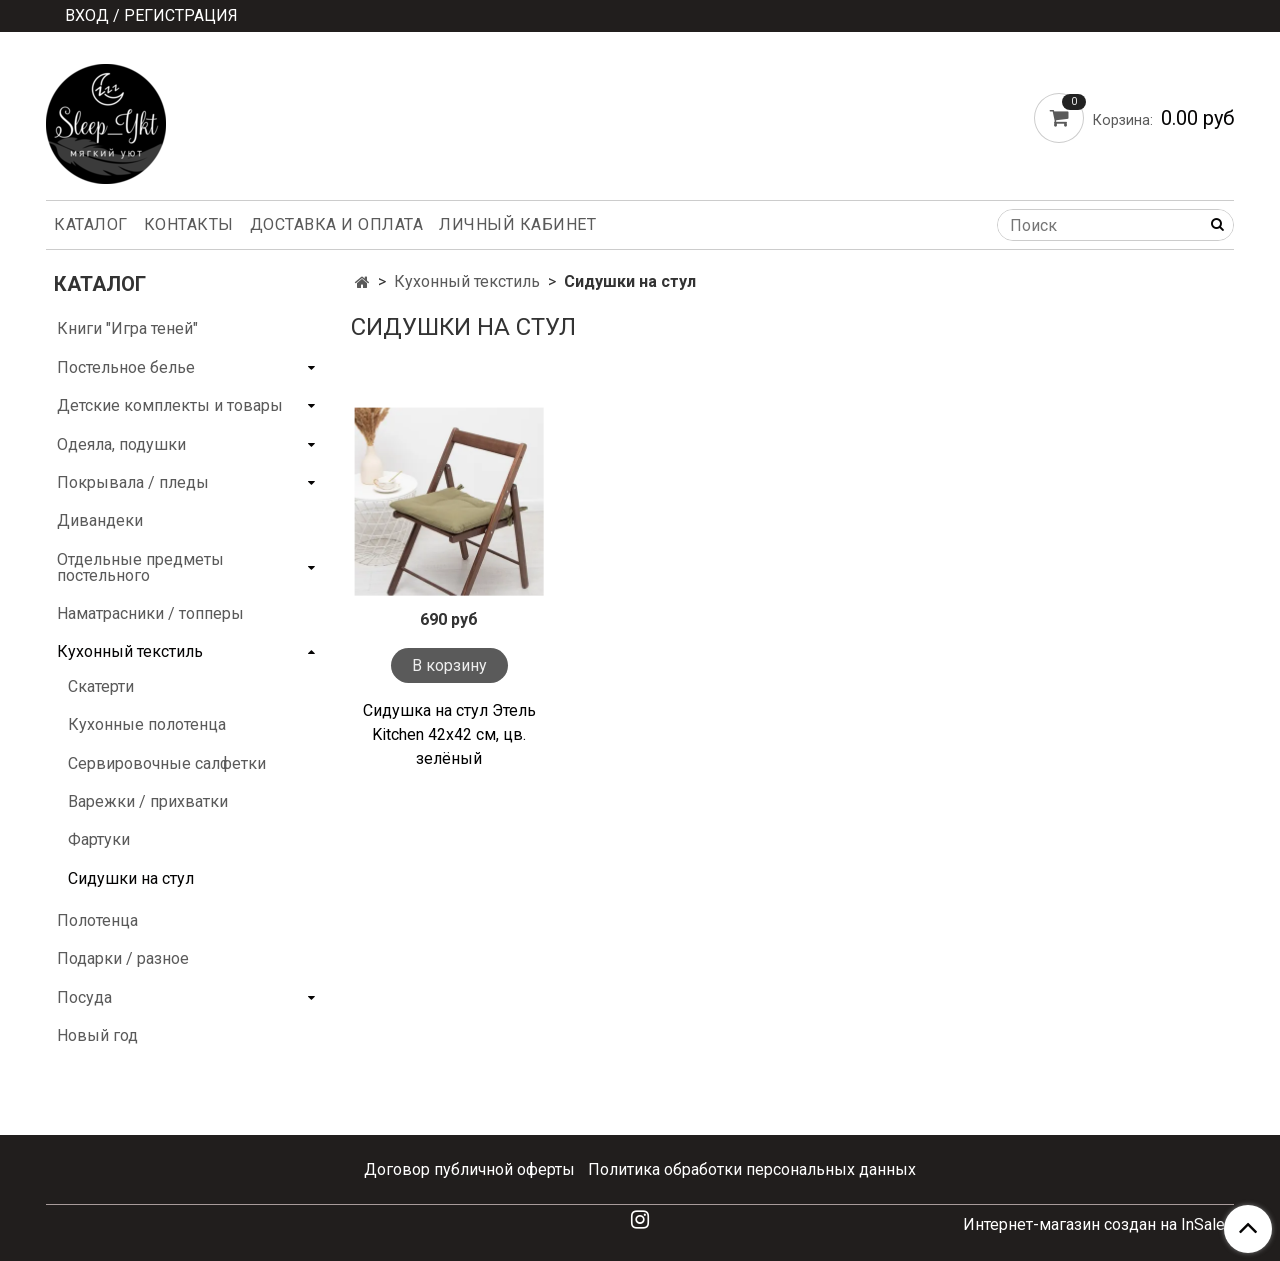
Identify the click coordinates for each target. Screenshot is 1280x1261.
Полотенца (97, 920)
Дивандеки (100, 520)
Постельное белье (126, 367)
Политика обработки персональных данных (752, 1169)
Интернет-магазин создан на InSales (1098, 1225)
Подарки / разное (123, 958)
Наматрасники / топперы (150, 613)
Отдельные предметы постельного (140, 567)
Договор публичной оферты (469, 1169)
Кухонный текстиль (467, 281)
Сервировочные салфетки (167, 763)
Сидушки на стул (131, 878)
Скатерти (101, 686)
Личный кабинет (517, 224)
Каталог (91, 224)
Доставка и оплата (337, 224)
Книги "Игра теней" (127, 328)
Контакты (189, 224)
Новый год (97, 1035)
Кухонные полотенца (147, 724)
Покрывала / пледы (133, 482)
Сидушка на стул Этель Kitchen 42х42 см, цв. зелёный (449, 734)
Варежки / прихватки (148, 801)
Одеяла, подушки (121, 444)
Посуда (84, 997)
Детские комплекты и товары (170, 405)
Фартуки (99, 839)
